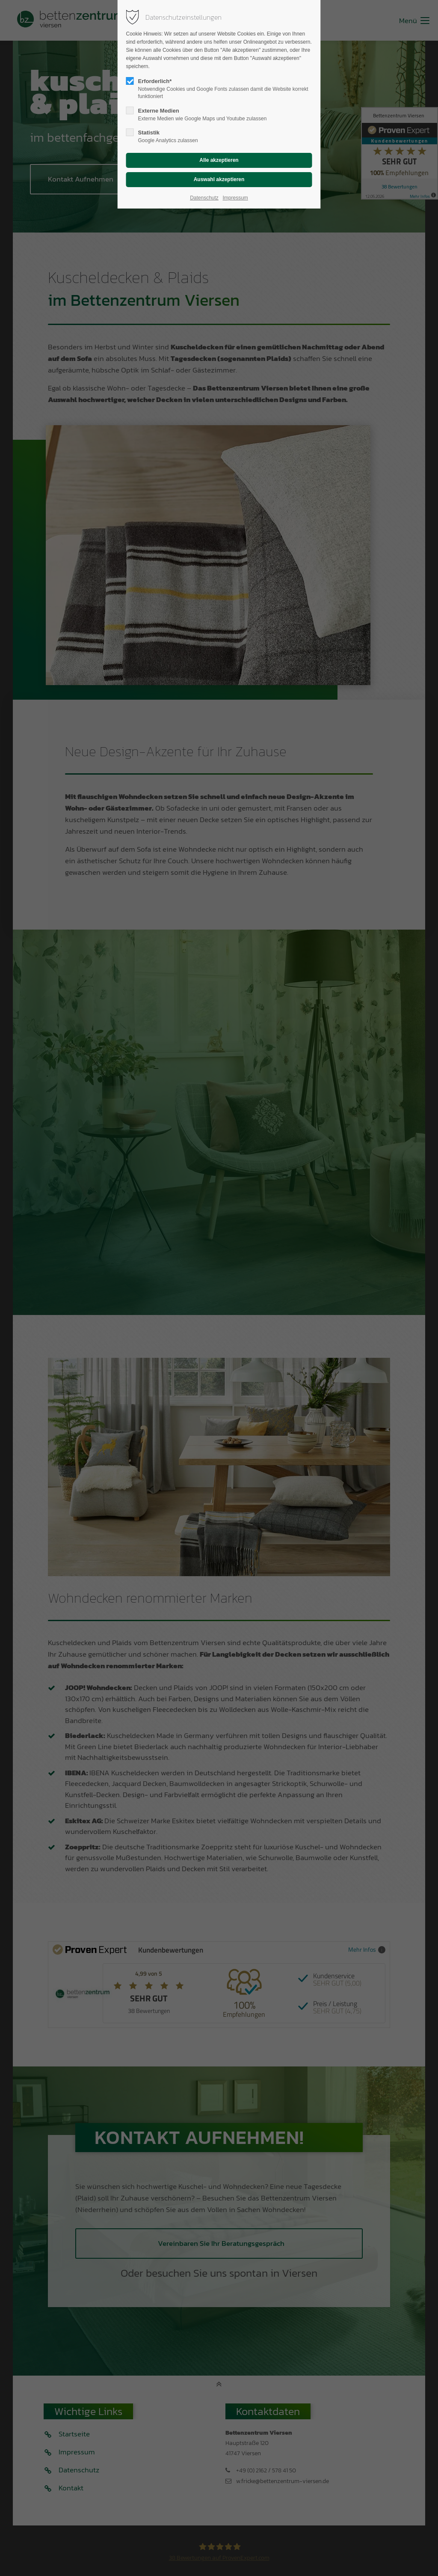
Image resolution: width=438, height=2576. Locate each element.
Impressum (235, 198)
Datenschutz (204, 198)
